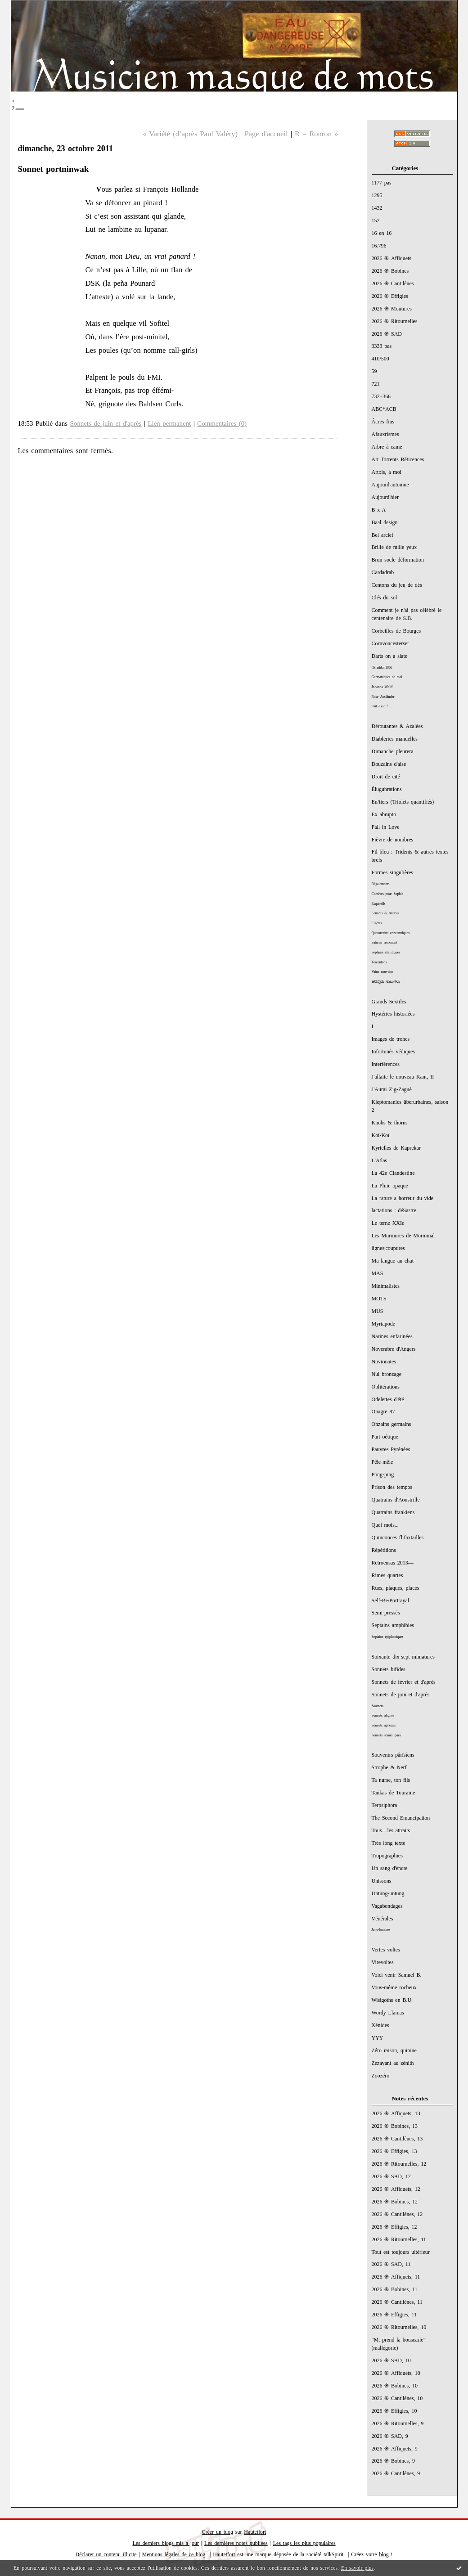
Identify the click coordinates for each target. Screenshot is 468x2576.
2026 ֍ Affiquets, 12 (396, 2189)
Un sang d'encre (390, 1868)
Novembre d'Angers (394, 1349)
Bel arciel (382, 535)
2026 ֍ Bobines (390, 271)
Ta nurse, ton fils (391, 1780)
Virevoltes (383, 1962)
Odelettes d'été (388, 1399)
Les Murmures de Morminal (403, 1235)
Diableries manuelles (395, 739)
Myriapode (383, 1324)
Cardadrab (383, 572)
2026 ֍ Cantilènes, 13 (397, 2138)
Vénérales (382, 1918)
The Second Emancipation (401, 1818)
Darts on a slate (390, 656)
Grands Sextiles (389, 1001)
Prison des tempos (392, 1487)
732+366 (381, 396)
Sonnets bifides (388, 1669)
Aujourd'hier (385, 497)
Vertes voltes (386, 1950)
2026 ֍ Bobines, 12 (395, 2201)
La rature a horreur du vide (403, 1198)
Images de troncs (391, 1039)
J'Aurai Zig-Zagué (392, 1089)
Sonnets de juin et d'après (401, 1694)
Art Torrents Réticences (398, 459)
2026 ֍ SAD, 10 (391, 2360)
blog (383, 2554)
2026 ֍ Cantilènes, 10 (397, 2398)
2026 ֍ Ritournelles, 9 (398, 2423)
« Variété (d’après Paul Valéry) (190, 134)
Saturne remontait (384, 942)
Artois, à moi (386, 472)
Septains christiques (386, 952)
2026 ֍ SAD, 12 (391, 2176)
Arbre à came (387, 447)
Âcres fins (383, 421)
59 (374, 371)
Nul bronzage (387, 1374)
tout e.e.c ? (380, 706)
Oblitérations (386, 1387)
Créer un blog (217, 2532)
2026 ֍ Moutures (392, 309)
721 (376, 384)
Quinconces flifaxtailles (398, 1537)
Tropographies (387, 1855)
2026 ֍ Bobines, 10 (395, 2386)
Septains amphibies (393, 1625)
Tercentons (379, 962)
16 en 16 (382, 233)
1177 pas (382, 183)
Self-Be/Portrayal (391, 1600)
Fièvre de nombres (393, 839)
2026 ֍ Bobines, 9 (393, 2461)
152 (376, 220)
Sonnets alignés (383, 1715)
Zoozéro (381, 2075)
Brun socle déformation (398, 560)
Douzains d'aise (389, 764)
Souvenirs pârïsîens (393, 1755)
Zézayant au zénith (393, 2063)
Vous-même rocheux (394, 1987)
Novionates (384, 1361)
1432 (377, 208)
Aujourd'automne (390, 484)
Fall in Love (386, 827)
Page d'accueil (266, 134)
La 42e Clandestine (393, 1173)
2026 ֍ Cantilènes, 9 (396, 2473)
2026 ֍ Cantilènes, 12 (397, 2214)
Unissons (382, 1881)
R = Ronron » (316, 134)
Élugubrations (387, 789)
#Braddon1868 (382, 667)
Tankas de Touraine (393, 1792)
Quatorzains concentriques (391, 933)
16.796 (379, 246)
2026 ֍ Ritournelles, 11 (399, 2239)
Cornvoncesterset (390, 643)
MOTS (379, 1298)
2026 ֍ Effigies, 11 (394, 2314)
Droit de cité (386, 776)
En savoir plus (357, 2568)
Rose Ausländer (383, 697)
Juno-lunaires (381, 1930)
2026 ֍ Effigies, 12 (394, 2227)
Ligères (377, 923)
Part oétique (385, 1437)
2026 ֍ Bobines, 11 (395, 2289)
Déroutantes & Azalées (397, 726)
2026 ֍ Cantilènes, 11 (397, 2302)
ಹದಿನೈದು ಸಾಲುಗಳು (386, 982)
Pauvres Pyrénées (391, 1449)
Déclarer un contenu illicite (106, 2554)
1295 (377, 195)
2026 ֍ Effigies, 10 (394, 2411)
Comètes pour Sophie (388, 894)
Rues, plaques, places (395, 1588)
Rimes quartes (387, 1575)
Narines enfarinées (392, 1336)
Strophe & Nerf (389, 1767)
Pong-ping (383, 1474)
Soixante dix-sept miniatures (403, 1657)
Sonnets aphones (384, 1725)
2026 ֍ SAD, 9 (390, 2436)
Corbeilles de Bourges (396, 631)
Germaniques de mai (387, 677)
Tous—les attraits (391, 1830)
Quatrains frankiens (393, 1512)
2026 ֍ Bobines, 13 (395, 2126)
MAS (377, 1273)
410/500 (380, 358)
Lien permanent (169, 423)
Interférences (386, 1064)
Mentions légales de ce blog (174, 2554)
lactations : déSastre (394, 1210)
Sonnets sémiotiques (386, 1735)
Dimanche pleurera (393, 751)
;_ (17, 102)
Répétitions (384, 1550)
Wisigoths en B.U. (392, 2000)
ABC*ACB (384, 409)
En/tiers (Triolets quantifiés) (403, 802)
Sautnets (377, 1706)
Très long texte (388, 1843)
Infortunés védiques (393, 1051)
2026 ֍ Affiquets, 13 (396, 2113)
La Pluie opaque (390, 1185)
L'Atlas (379, 1160)
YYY (377, 2038)
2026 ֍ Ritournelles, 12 (399, 2164)
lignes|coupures (388, 1248)
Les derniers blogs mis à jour (165, 2543)
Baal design (385, 522)
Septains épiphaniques (388, 1637)
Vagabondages (387, 1906)
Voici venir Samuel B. (397, 1975)
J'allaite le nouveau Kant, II (403, 1077)
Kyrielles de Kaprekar (396, 1148)
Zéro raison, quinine (394, 2050)
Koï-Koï (381, 1135)
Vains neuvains (383, 972)
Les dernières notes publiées (236, 2543)
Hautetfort (255, 2532)
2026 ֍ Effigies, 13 (394, 2151)
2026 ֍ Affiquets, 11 (396, 2277)
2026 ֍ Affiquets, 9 (395, 2449)
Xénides (380, 2025)
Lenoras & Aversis (385, 913)
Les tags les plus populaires (304, 2543)
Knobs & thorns (390, 1122)
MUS (377, 1311)
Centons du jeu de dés (397, 585)
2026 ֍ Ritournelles (395, 321)
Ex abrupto (384, 814)
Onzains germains (391, 1424)
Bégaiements (381, 884)
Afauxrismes (385, 434)
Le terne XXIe (388, 1223)
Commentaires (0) (222, 423)
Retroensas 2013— (393, 1563)
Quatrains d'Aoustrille (396, 1500)
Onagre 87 (383, 1411)
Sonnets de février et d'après (404, 1682)
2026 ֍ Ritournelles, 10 (399, 2327)
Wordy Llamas (388, 2013)
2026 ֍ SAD (387, 334)
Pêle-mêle (382, 1462)
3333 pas (382, 346)
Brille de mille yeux (394, 547)
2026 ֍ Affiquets (392, 258)
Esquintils (379, 904)
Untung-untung (388, 1893)
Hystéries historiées (393, 1014)
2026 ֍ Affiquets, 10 (396, 2373)
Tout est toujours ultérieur (401, 2252)
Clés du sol (384, 597)
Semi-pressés (386, 1612)
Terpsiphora (384, 1805)
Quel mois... (385, 1525)
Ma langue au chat (393, 1261)
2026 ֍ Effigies (390, 296)
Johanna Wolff (382, 687)
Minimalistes (386, 1286)
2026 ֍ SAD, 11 (391, 2264)
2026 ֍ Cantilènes (393, 283)
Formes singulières (392, 872)
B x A (379, 510)
